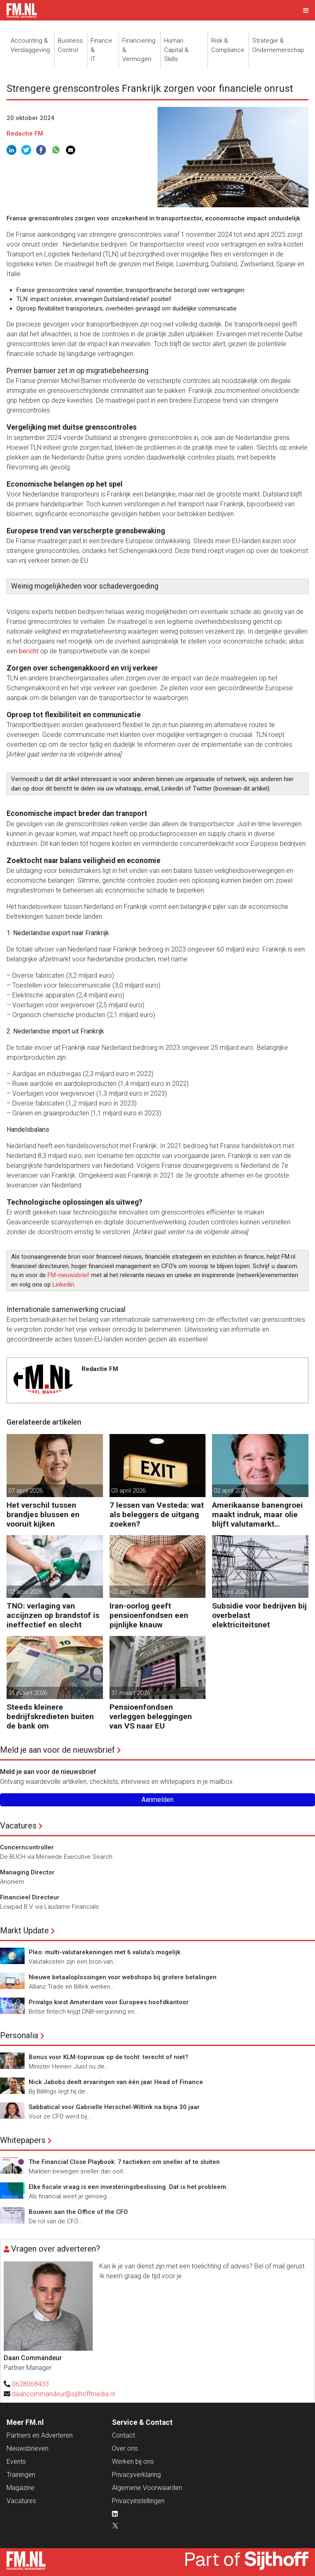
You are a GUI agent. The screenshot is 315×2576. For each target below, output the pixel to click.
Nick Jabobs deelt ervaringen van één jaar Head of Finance (116, 2082)
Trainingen (21, 2475)
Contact (123, 2435)
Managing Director (27, 1872)
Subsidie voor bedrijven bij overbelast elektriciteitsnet (259, 1615)
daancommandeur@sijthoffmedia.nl (63, 2394)
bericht (29, 651)
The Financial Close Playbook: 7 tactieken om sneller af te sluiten (124, 2162)
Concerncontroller (27, 1847)
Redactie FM (25, 133)
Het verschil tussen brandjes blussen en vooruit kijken (43, 1514)
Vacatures (18, 1826)
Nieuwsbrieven (27, 2448)
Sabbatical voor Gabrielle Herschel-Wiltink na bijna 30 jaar (114, 2107)
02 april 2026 (231, 1490)
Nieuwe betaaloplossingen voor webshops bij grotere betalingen (123, 1977)
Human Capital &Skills (176, 50)
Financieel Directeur (29, 1897)
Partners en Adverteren (40, 2435)
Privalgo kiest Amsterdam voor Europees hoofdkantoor (109, 2002)
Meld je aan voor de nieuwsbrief (57, 1750)
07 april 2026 (25, 1490)
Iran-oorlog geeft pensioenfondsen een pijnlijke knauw (149, 1615)
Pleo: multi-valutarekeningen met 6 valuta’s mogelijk (104, 1952)
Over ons (125, 2448)
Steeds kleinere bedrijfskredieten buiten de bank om (50, 1716)
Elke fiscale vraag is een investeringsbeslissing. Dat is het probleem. (128, 2187)
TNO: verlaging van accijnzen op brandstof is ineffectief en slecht (53, 1615)
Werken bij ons (133, 2461)
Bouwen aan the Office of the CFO (78, 2212)
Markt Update (24, 1930)
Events (16, 2461)
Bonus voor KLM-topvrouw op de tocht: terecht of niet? (108, 2057)
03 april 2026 (128, 1490)
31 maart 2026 (27, 1693)
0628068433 (30, 2384)
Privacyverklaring (136, 2475)
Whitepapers (23, 2140)
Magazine (20, 2488)
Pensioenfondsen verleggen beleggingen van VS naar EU (151, 1716)
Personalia (19, 2035)
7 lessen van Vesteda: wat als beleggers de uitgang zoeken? (157, 1514)
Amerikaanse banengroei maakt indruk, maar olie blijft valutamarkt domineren (257, 1514)
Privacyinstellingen (138, 2501)
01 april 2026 (231, 1591)
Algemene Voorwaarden (147, 2488)
